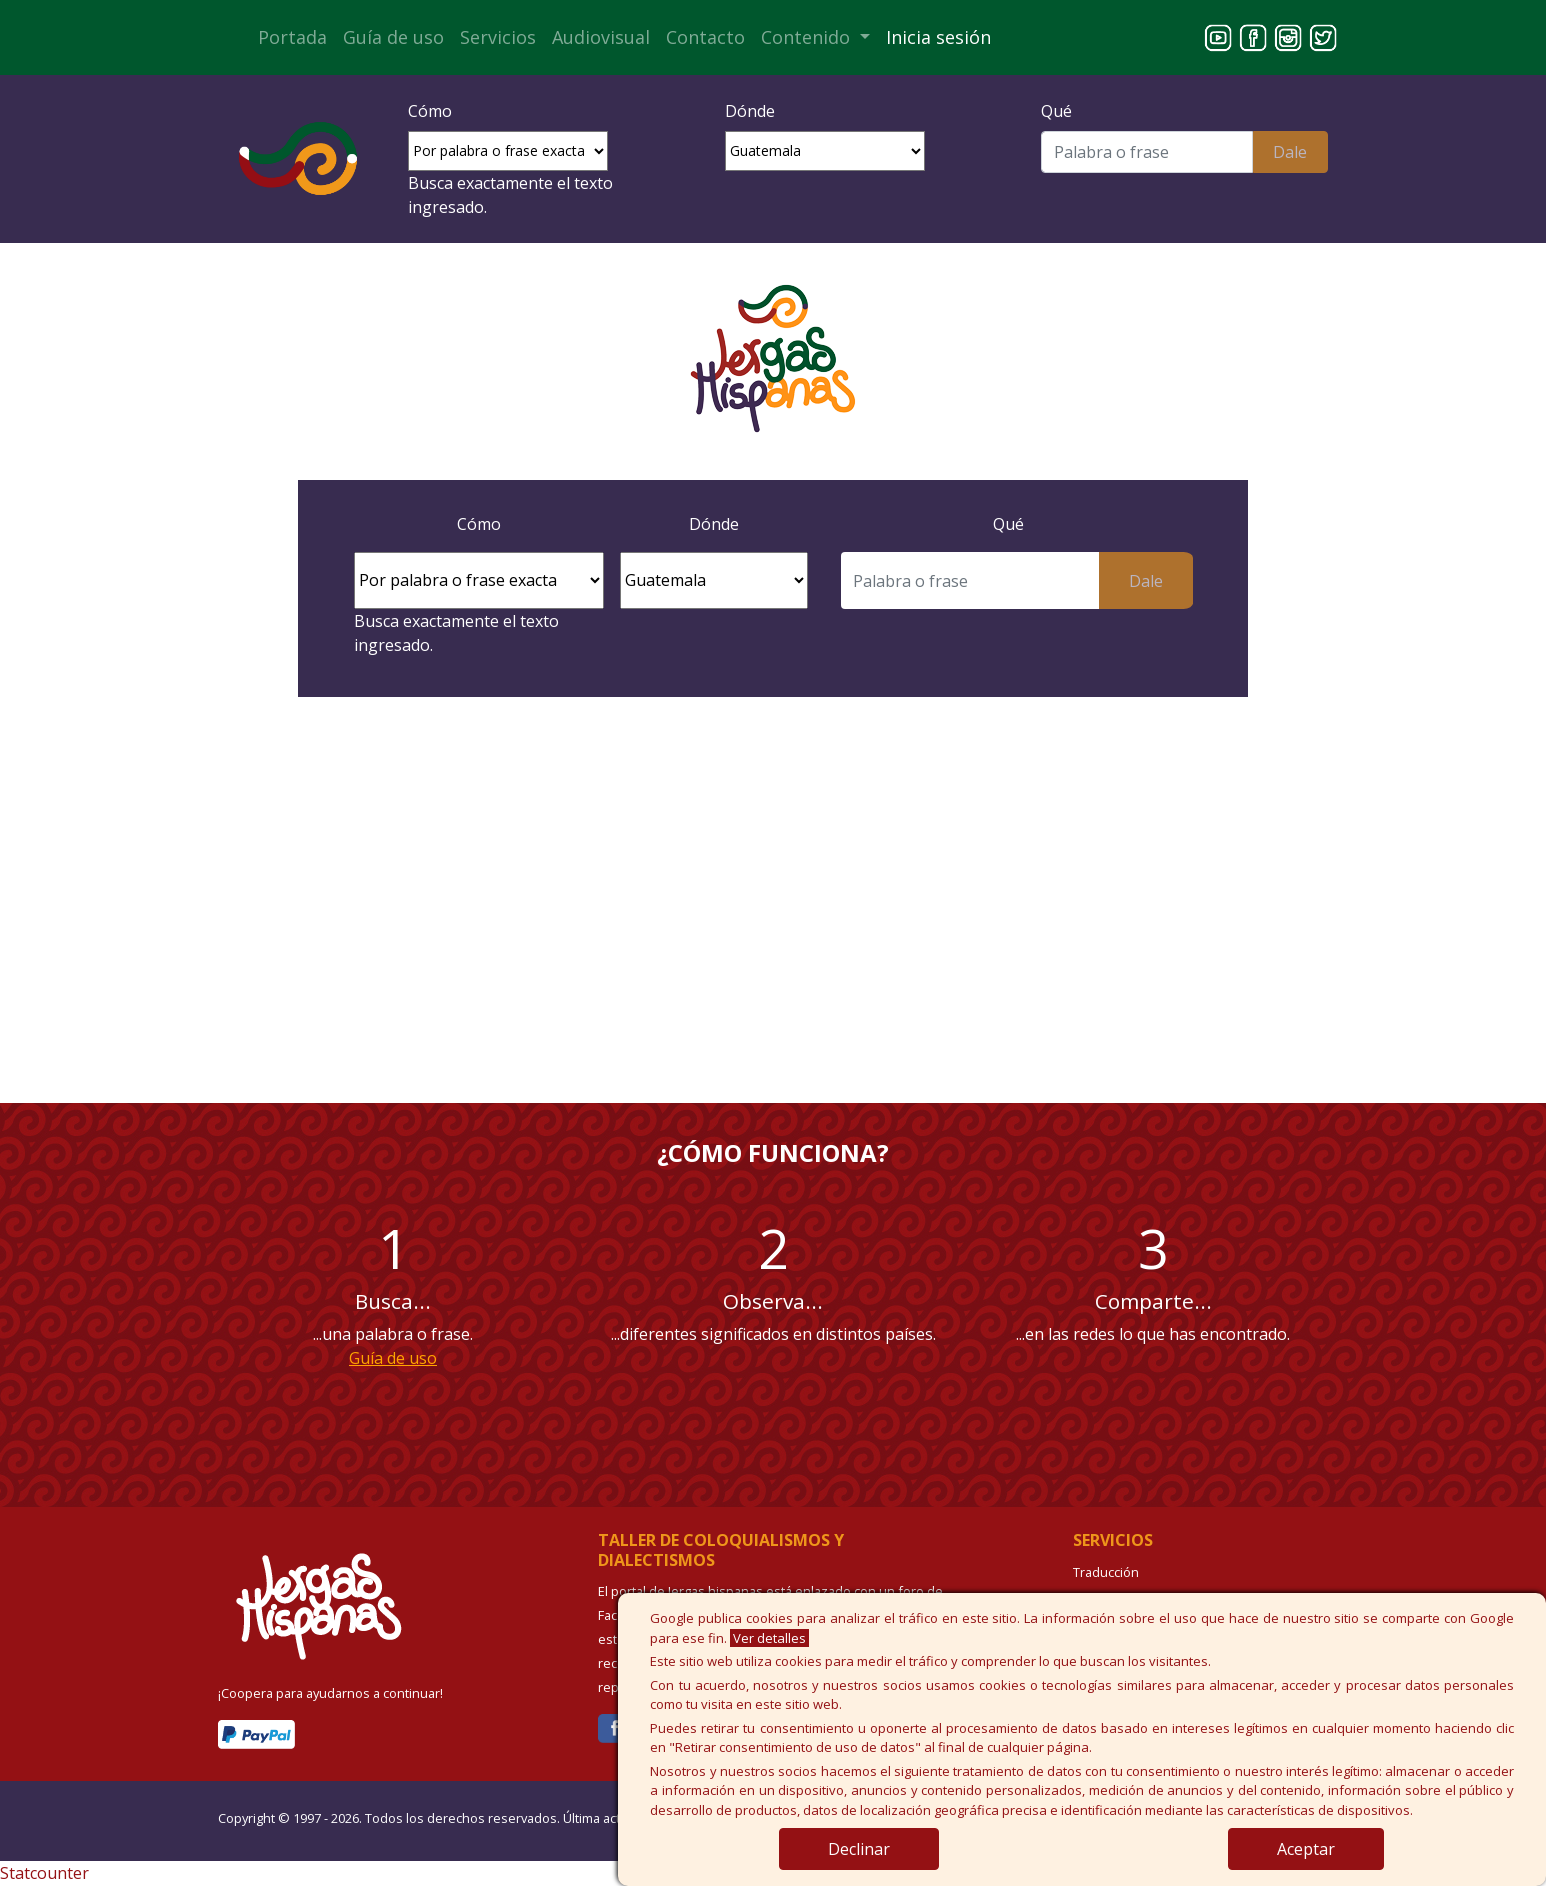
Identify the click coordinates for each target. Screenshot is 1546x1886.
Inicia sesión (938, 37)
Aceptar (1306, 1849)
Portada (292, 37)
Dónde (750, 111)
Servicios (498, 37)
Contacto (705, 37)
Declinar (859, 1849)
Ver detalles (769, 1638)
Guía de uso (393, 37)
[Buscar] (1146, 152)
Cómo (430, 111)
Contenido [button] (808, 37)
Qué (1056, 111)
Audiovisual (601, 37)
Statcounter (44, 1873)
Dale (1290, 152)
